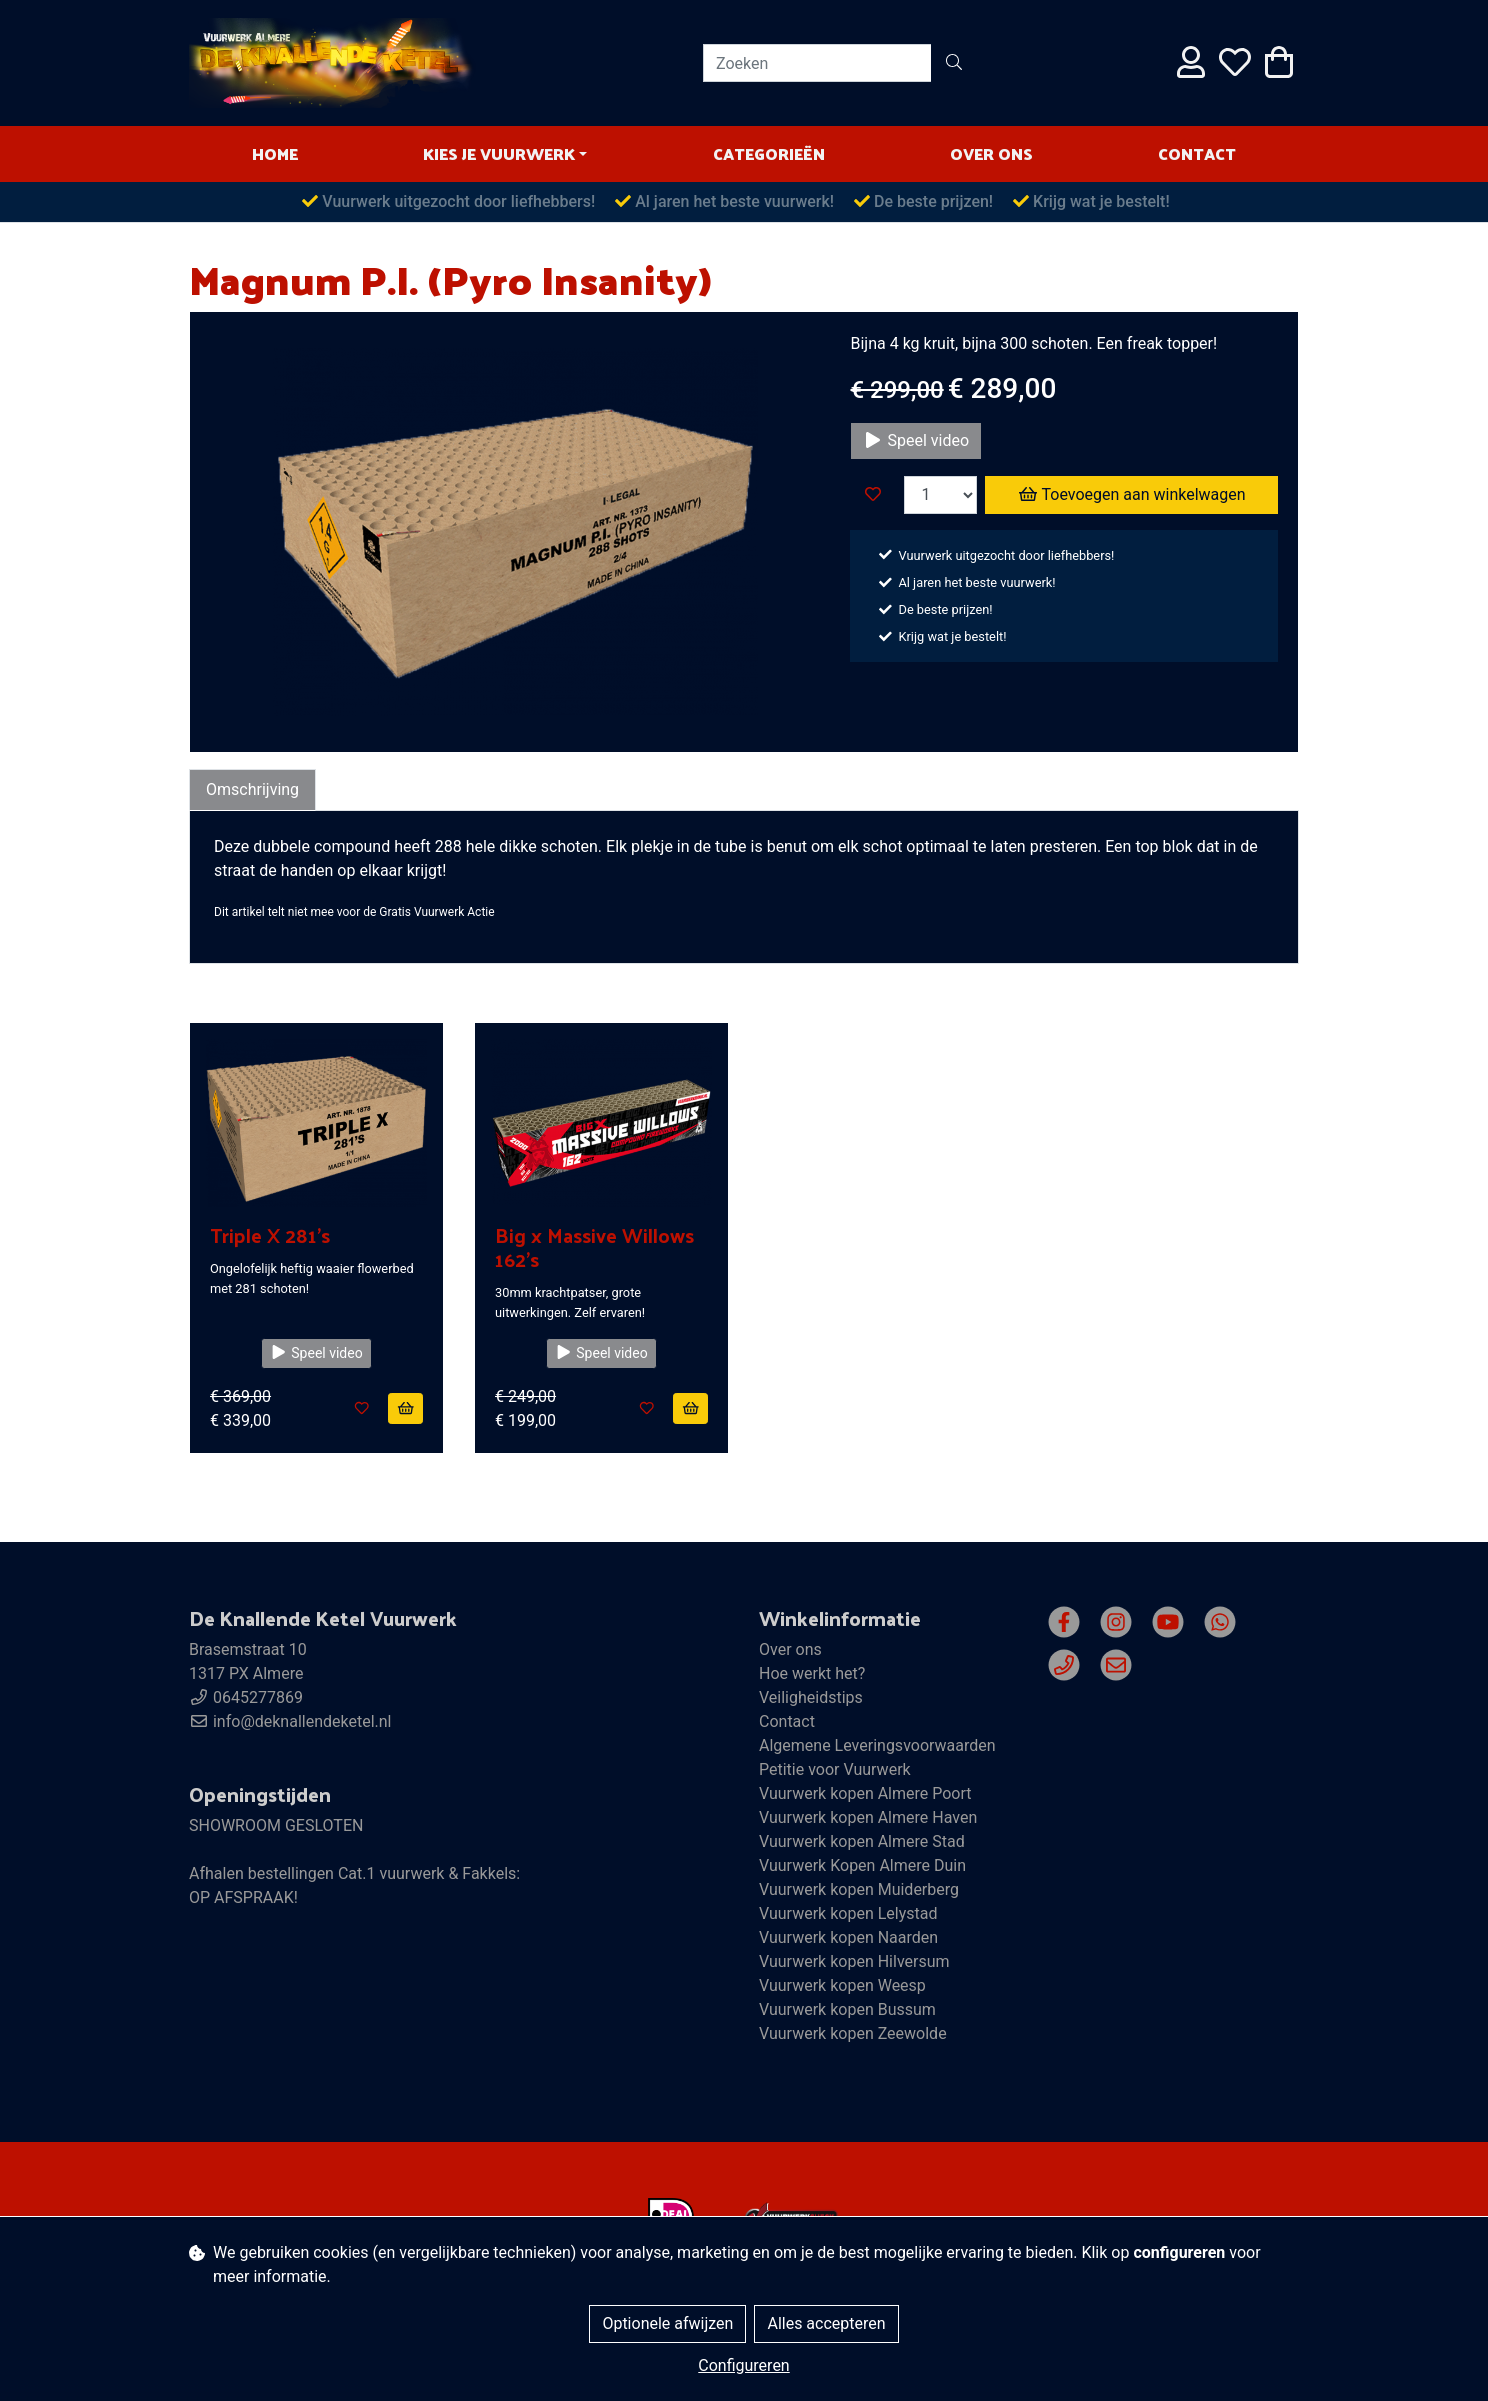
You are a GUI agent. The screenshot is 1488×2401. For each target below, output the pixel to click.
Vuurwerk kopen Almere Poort (865, 1793)
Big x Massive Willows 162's (594, 1247)
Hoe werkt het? (812, 1673)
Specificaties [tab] (378, 789)
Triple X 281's (270, 1235)
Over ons (991, 153)
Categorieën (769, 153)
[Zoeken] (817, 63)
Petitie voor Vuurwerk (835, 1769)
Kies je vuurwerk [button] (499, 153)
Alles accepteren (826, 2323)
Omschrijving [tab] (252, 789)
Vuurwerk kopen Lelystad (848, 1913)
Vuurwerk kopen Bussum (847, 2009)
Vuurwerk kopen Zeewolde (853, 2033)
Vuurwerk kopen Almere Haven (868, 1817)
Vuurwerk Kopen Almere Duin (862, 1865)
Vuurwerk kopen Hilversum (854, 1961)
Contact (1197, 153)
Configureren (743, 2365)
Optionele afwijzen (667, 2323)
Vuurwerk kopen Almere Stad (862, 1841)
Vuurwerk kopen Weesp (842, 1985)
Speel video (916, 440)
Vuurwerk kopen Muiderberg (859, 1889)
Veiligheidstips (811, 1697)
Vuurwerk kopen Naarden (848, 1937)
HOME (275, 153)
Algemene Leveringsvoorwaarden (877, 1745)
